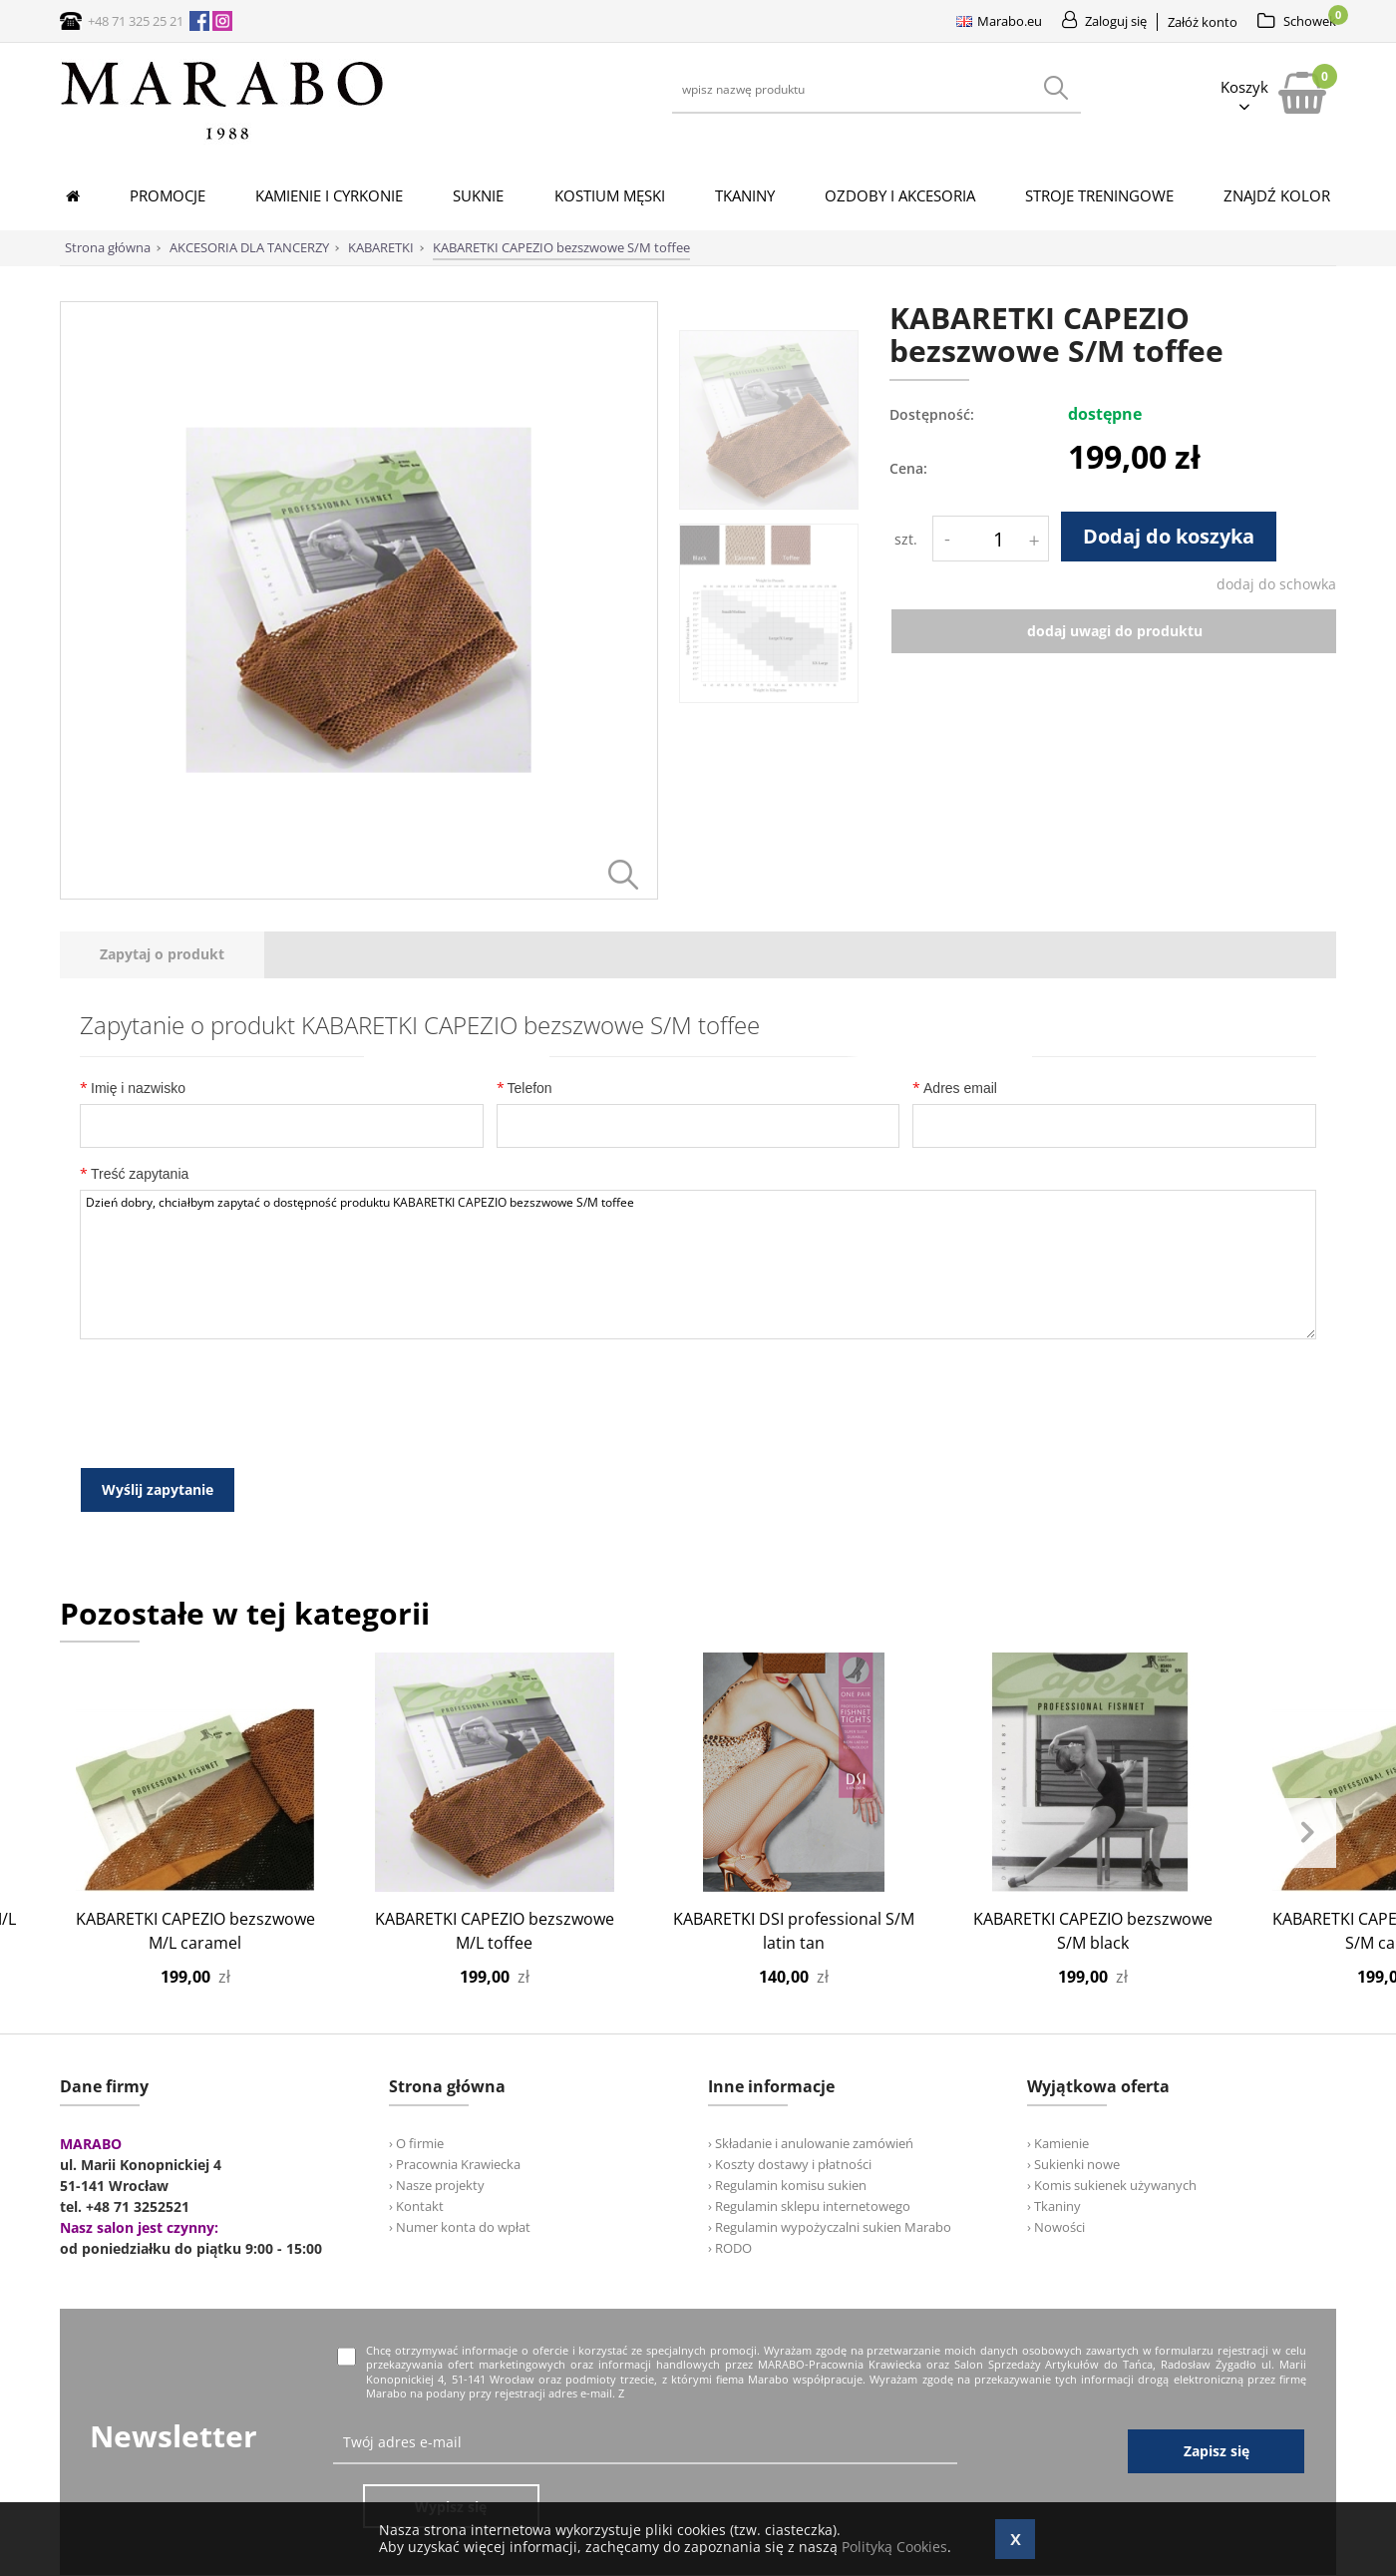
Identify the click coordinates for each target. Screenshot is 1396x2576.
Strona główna (108, 247)
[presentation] (162, 954)
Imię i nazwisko (132, 1087)
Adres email (954, 1087)
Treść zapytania (134, 1173)
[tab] (162, 954)
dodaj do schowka (1276, 583)
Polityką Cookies (894, 2546)
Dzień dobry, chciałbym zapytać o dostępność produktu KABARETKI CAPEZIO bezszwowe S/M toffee (698, 1264)
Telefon (524, 1087)
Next (1306, 1830)
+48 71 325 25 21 (135, 21)
